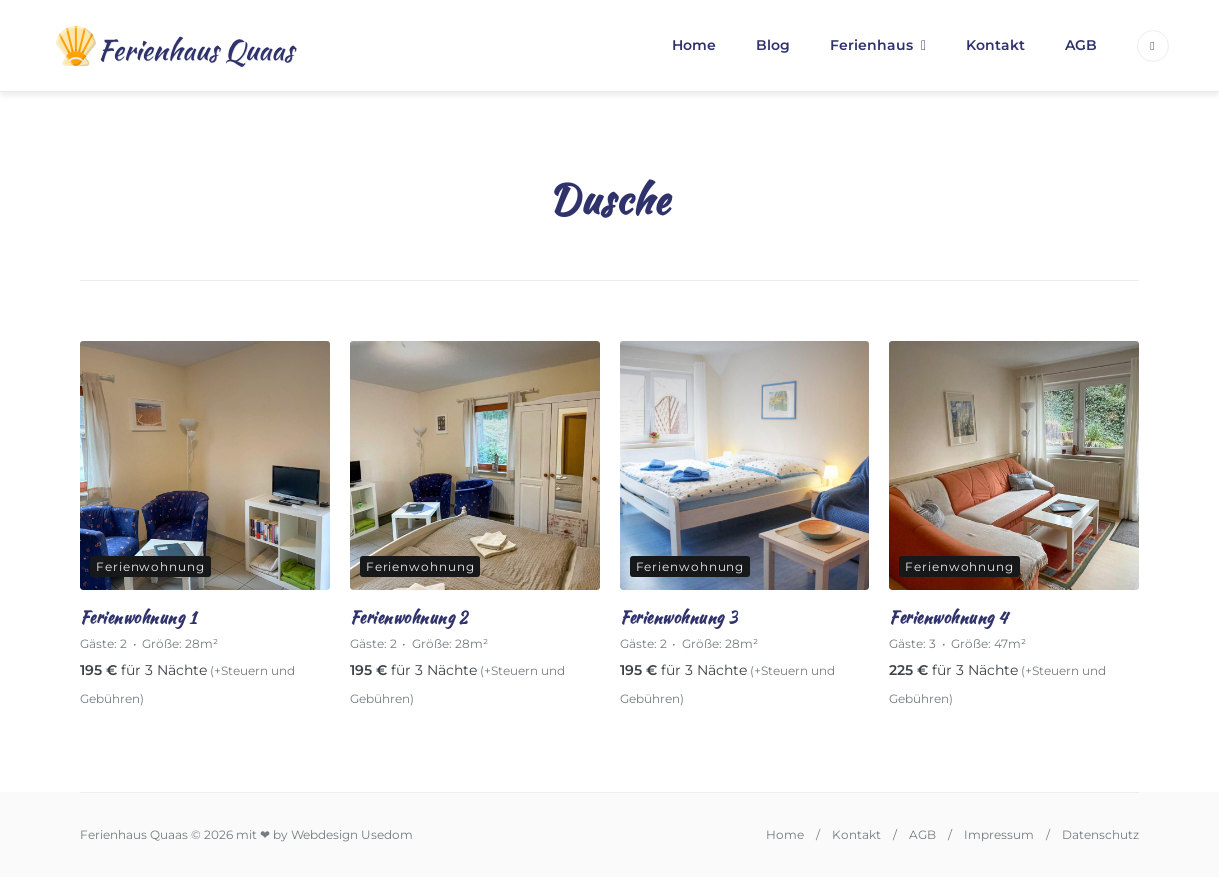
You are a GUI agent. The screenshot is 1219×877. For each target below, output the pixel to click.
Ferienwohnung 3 (679, 617)
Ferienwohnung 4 (948, 617)
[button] (44, 833)
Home (694, 45)
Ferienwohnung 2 (409, 617)
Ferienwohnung (150, 566)
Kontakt (995, 45)
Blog (773, 45)
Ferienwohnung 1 (138, 617)
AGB (1081, 45)
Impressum (999, 834)
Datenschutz (1100, 834)
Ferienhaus (871, 45)
